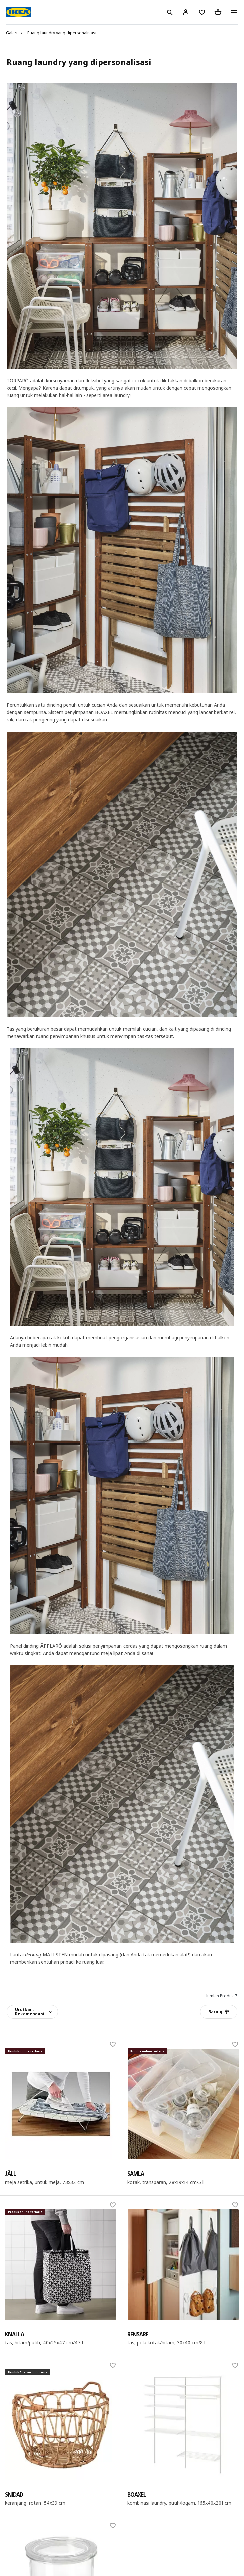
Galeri (11, 33)
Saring (219, 2012)
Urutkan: (29, 2012)
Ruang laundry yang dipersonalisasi (61, 33)
